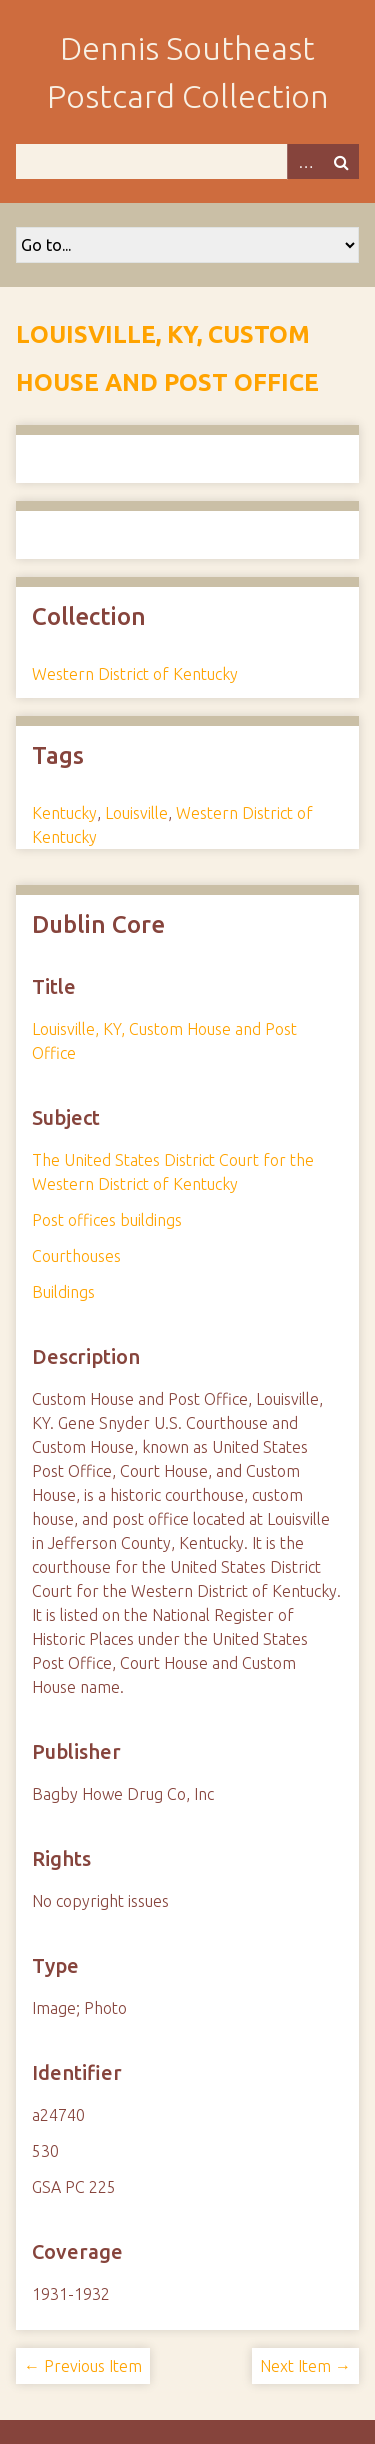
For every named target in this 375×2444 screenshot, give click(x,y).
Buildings (63, 1292)
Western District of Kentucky (135, 674)
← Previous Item (83, 2366)
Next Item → (305, 2366)
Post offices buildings (107, 1220)
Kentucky (64, 813)
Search (341, 161)
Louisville (136, 813)
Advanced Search (305, 161)
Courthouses (76, 1256)
